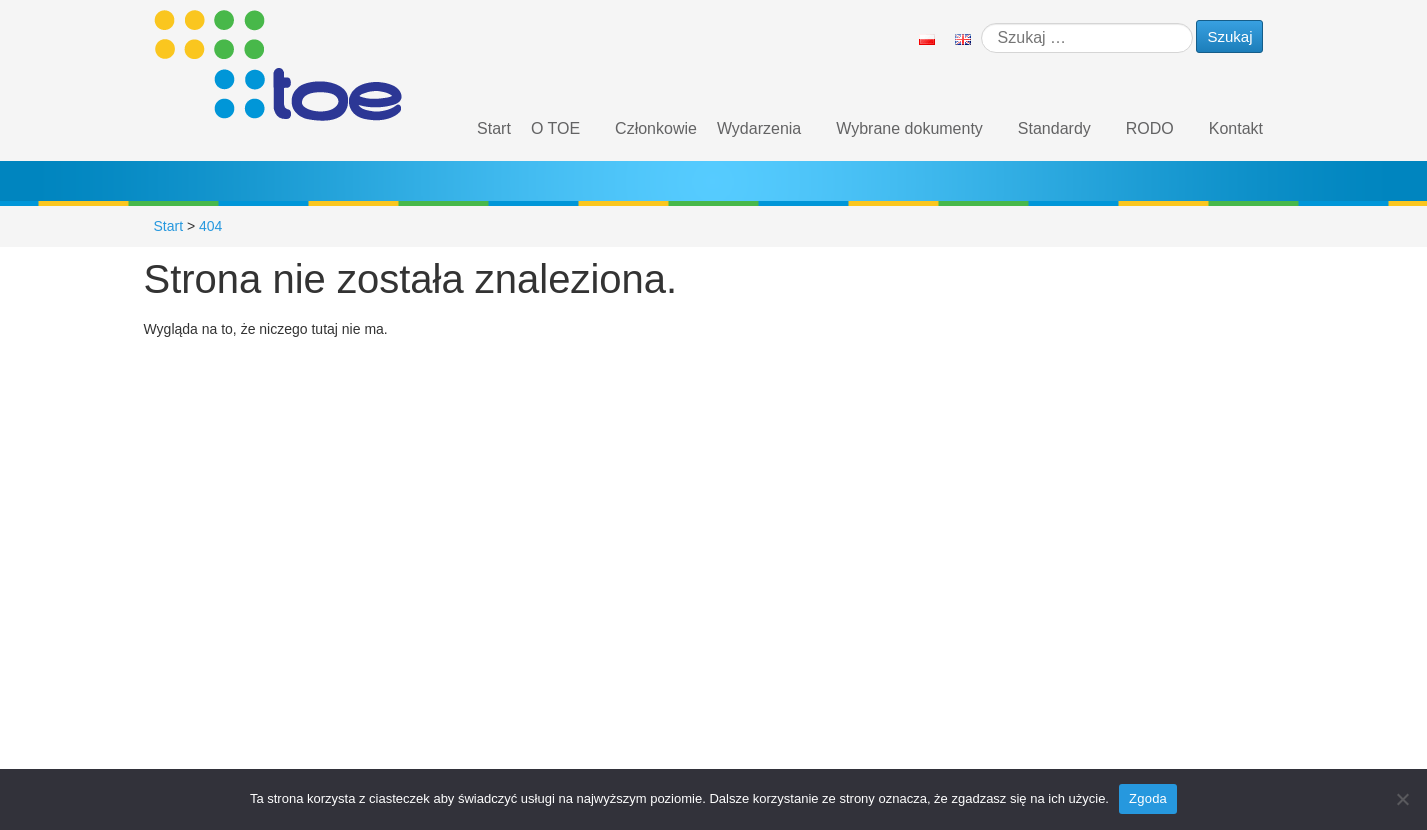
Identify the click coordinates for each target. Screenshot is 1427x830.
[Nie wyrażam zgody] (1402, 799)
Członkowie (656, 128)
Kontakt (1236, 128)
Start (494, 128)
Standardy (1054, 128)
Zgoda (1148, 798)
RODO (1150, 128)
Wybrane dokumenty (909, 128)
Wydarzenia (759, 128)
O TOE (555, 128)
